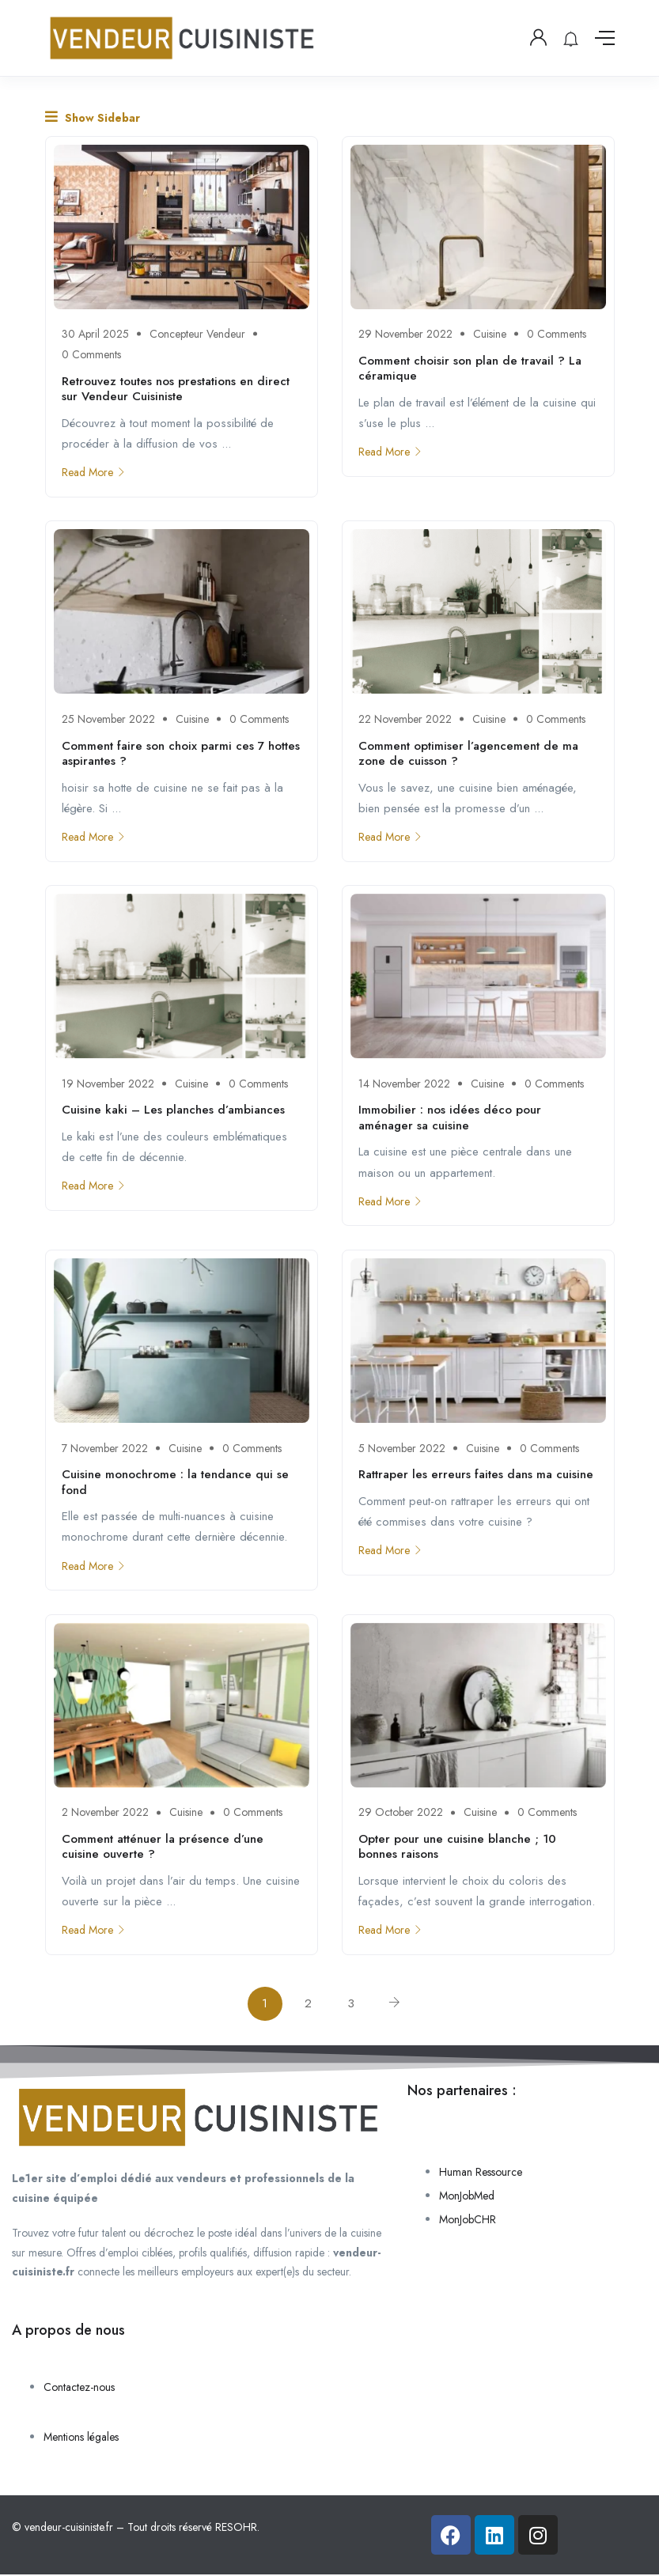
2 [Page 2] (308, 2005)
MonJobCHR (467, 2221)
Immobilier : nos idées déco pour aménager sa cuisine (449, 1118)
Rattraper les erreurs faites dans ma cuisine (475, 1475)
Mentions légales (81, 2438)
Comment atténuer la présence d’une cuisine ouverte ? (162, 1847)
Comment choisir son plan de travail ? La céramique (469, 368)
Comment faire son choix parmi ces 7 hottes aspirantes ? (181, 753)
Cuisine (489, 334)
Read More (94, 472)
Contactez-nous (79, 2388)
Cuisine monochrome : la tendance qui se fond (175, 1483)
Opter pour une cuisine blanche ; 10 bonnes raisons (457, 1847)
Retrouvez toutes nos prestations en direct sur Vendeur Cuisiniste (176, 389)
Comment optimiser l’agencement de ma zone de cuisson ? (468, 753)
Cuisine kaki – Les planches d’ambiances (173, 1110)
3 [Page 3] (351, 2005)
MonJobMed (466, 2197)
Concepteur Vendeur (197, 334)
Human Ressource (480, 2173)
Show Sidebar (92, 117)
